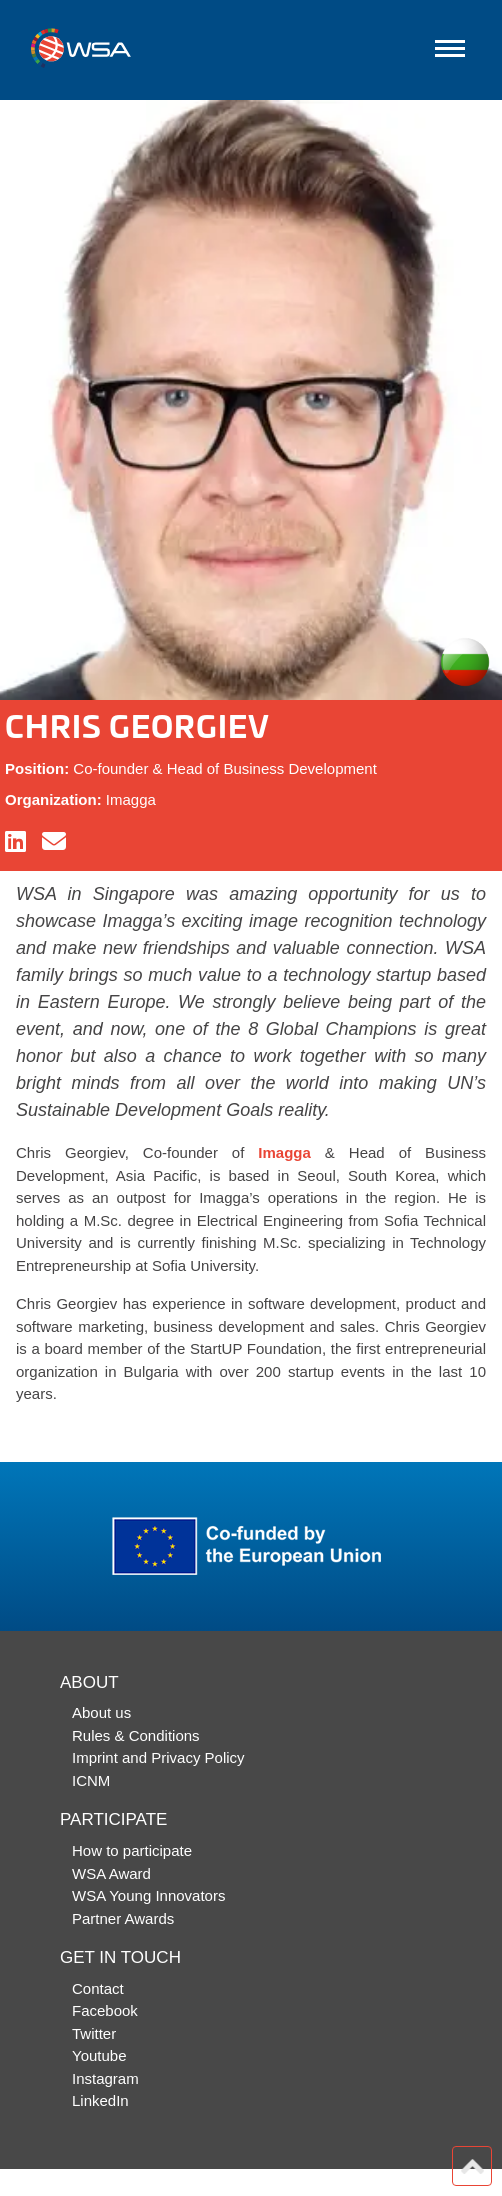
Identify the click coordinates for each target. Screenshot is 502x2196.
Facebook (105, 2010)
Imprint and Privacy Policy (158, 1757)
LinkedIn (100, 2100)
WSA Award (111, 1873)
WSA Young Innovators (148, 1895)
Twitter (94, 2033)
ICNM (91, 1780)
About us (101, 1712)
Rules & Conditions (136, 1735)
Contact (98, 1988)
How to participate (132, 1850)
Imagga (284, 1152)
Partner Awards (123, 1918)
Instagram (105, 2078)
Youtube (99, 2055)
